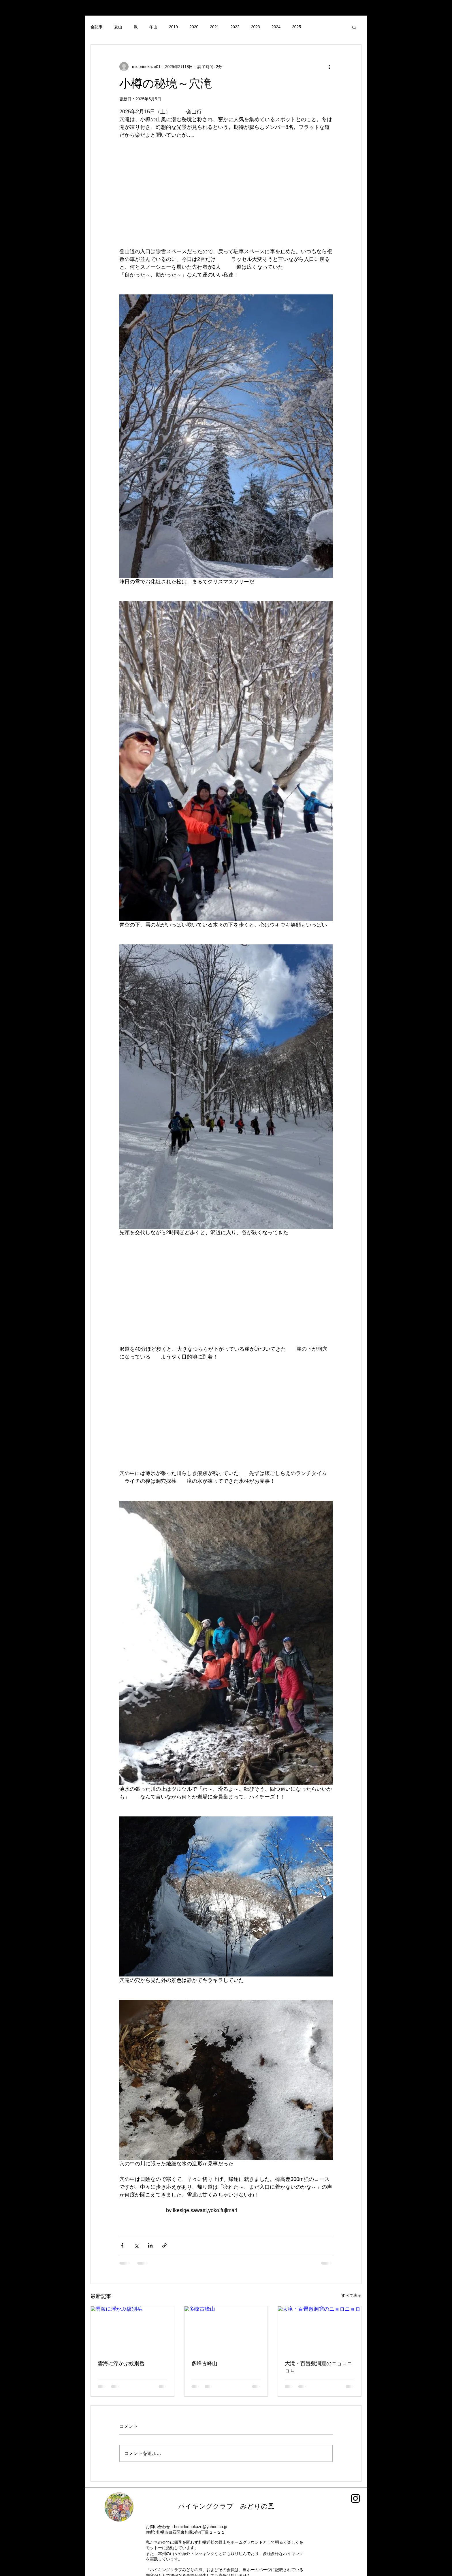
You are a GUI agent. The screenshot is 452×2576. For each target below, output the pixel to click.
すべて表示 (351, 2295)
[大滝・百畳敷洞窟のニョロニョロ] (319, 2329)
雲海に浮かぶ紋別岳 (121, 2363)
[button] (354, 27)
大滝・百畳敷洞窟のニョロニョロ (318, 2367)
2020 (193, 27)
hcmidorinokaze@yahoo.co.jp (200, 2526)
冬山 (153, 27)
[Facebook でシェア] (122, 2245)
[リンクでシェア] (164, 2245)
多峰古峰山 (207, 2363)
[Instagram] (355, 2498)
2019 (173, 27)
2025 (296, 27)
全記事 (97, 27)
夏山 (118, 27)
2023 (255, 27)
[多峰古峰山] (226, 2329)
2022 (234, 27)
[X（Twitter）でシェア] (136, 2245)
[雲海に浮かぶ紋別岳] (132, 2329)
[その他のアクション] (329, 66)
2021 (214, 27)
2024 (276, 27)
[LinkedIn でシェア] (150, 2245)
